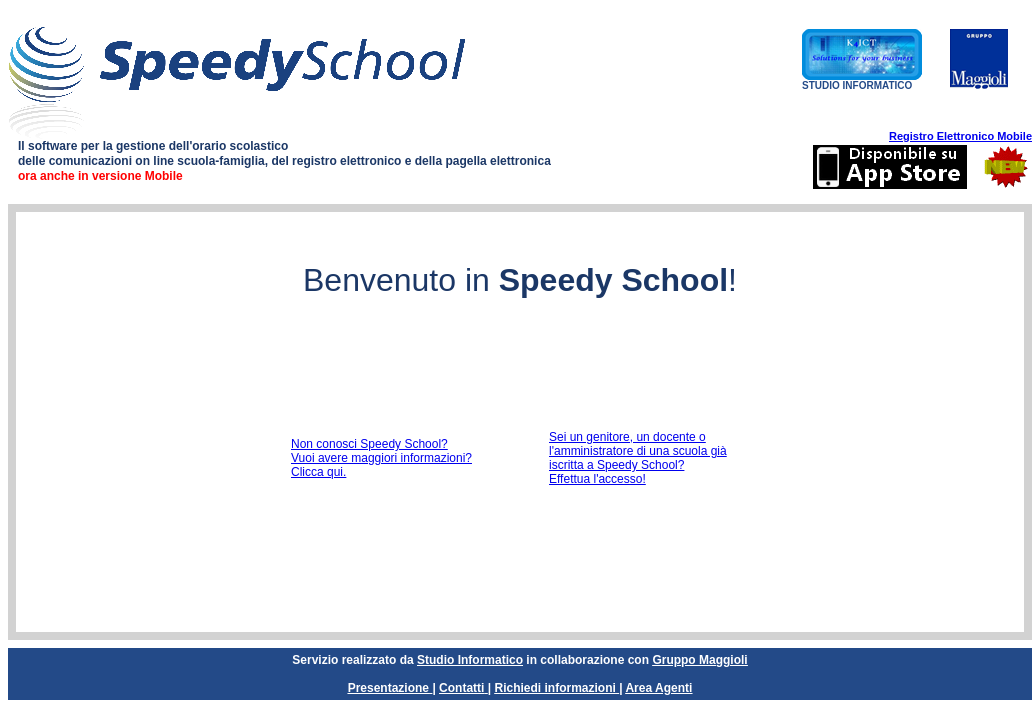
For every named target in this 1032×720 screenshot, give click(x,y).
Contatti (461, 688)
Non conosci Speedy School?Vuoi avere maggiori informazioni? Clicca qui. (381, 458)
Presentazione (388, 688)
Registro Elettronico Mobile (960, 136)
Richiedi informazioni (554, 688)
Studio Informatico (470, 660)
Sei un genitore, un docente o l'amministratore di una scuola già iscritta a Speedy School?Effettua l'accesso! (638, 458)
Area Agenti (658, 688)
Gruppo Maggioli (699, 660)
